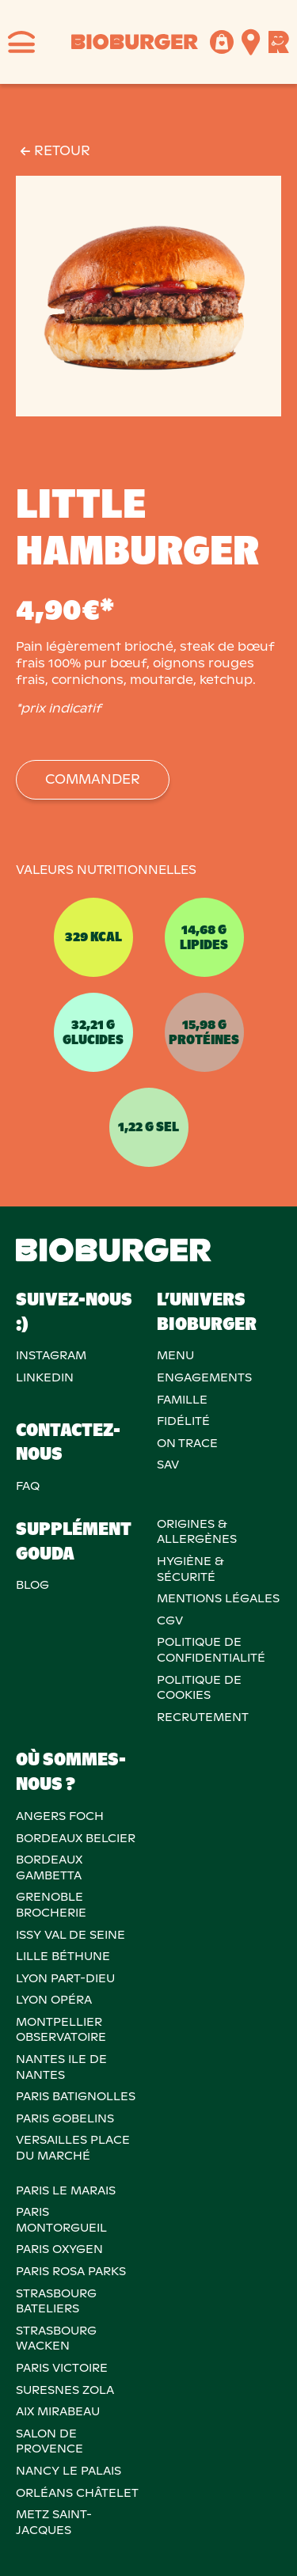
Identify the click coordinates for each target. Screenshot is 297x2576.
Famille (182, 1399)
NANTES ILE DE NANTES (61, 2067)
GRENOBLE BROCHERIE (51, 1905)
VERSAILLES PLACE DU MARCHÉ (73, 2148)
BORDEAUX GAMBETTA (49, 1867)
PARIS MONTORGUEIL (61, 2220)
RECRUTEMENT (203, 1717)
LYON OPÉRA (54, 2000)
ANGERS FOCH (60, 1816)
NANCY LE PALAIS (68, 2471)
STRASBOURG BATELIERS (56, 2301)
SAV (168, 1464)
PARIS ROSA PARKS (71, 2271)
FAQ (28, 1486)
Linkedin (45, 1377)
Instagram (51, 1355)
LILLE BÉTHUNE (63, 1956)
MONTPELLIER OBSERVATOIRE (61, 2030)
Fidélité (183, 1421)
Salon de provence (49, 2441)
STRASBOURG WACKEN (56, 2338)
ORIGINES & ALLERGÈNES (197, 1532)
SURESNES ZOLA (65, 2390)
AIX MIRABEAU (58, 2411)
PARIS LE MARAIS (66, 2190)
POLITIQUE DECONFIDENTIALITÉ (211, 1650)
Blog (32, 1585)
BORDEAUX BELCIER (75, 1838)
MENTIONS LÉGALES (218, 1598)
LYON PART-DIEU (65, 1978)
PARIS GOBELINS (65, 2118)
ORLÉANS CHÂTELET (77, 2493)
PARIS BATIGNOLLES (75, 2096)
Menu (175, 1355)
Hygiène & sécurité (190, 1569)
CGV (170, 1620)
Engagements (204, 1377)
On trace (187, 1443)
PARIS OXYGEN (59, 2249)
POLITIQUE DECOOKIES (199, 1688)
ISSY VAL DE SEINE (70, 1935)
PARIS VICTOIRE (62, 2368)
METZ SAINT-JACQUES (54, 2522)
